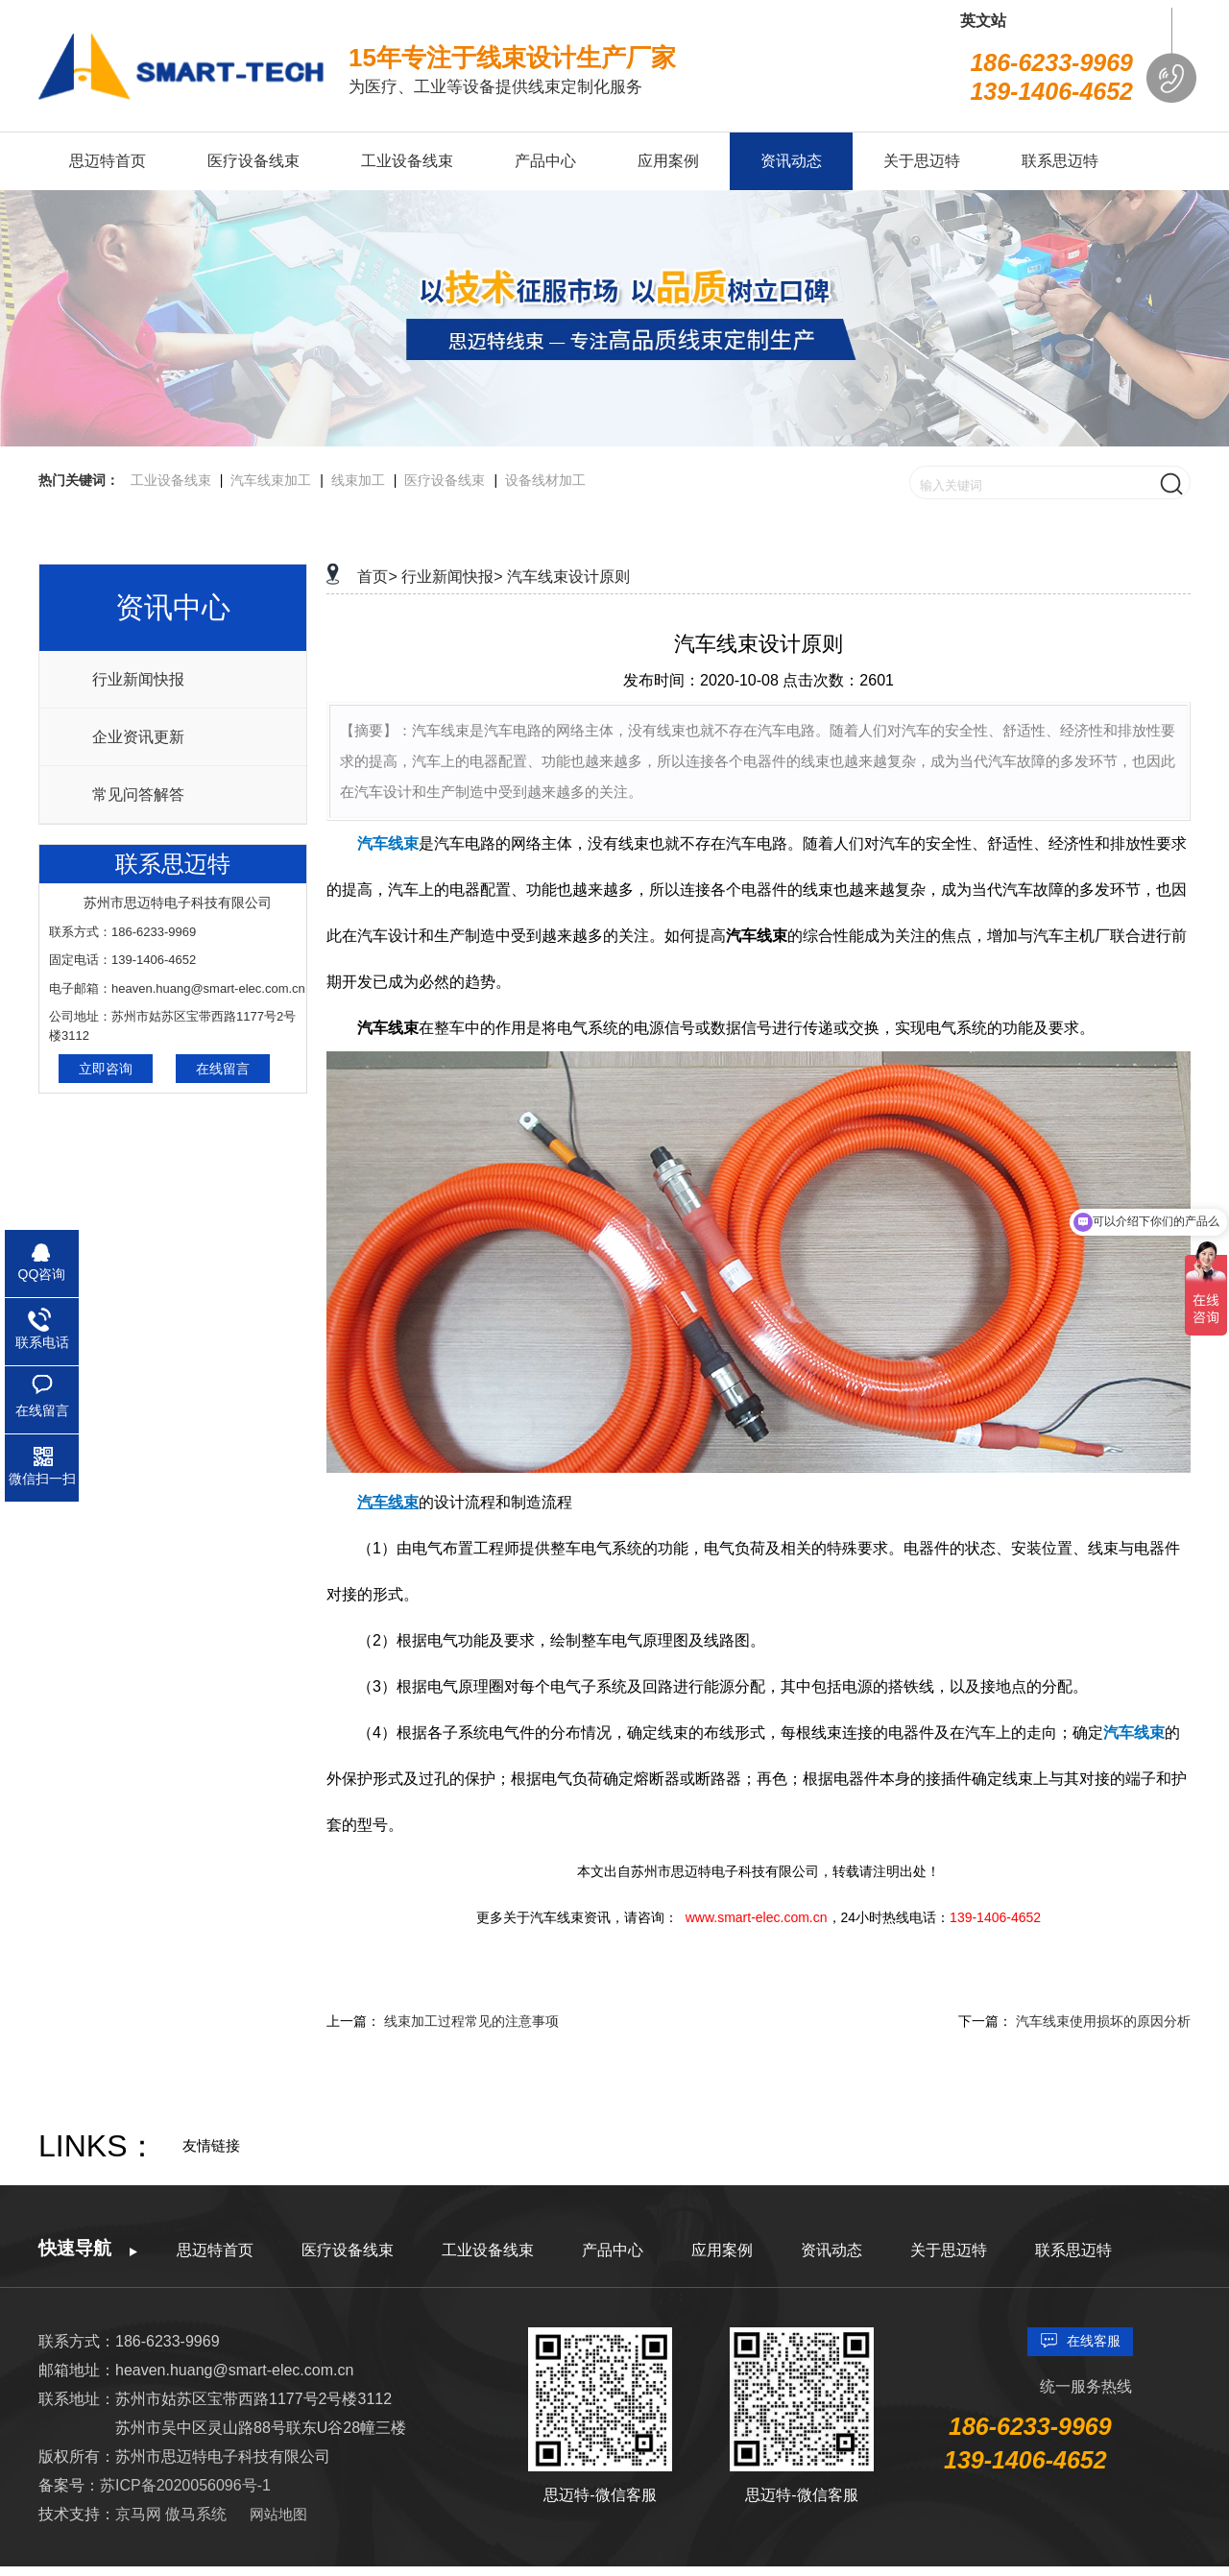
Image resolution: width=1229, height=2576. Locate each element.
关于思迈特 (948, 2250)
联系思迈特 (1073, 2250)
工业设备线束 (171, 480)
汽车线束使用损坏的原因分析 (1103, 2021)
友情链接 (211, 2145)
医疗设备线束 (444, 480)
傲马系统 (196, 2514)
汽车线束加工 (270, 480)
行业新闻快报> (451, 576)
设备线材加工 (545, 480)
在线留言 (223, 1068)
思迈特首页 (215, 2250)
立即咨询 (106, 1068)
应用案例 (722, 2250)
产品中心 (612, 2250)
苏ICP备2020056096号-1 (185, 2485)
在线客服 (1094, 2340)
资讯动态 (831, 2250)
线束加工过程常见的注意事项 (471, 2021)
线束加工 (358, 480)
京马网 (140, 2514)
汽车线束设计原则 (568, 576)
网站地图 (278, 2514)
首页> (377, 576)
